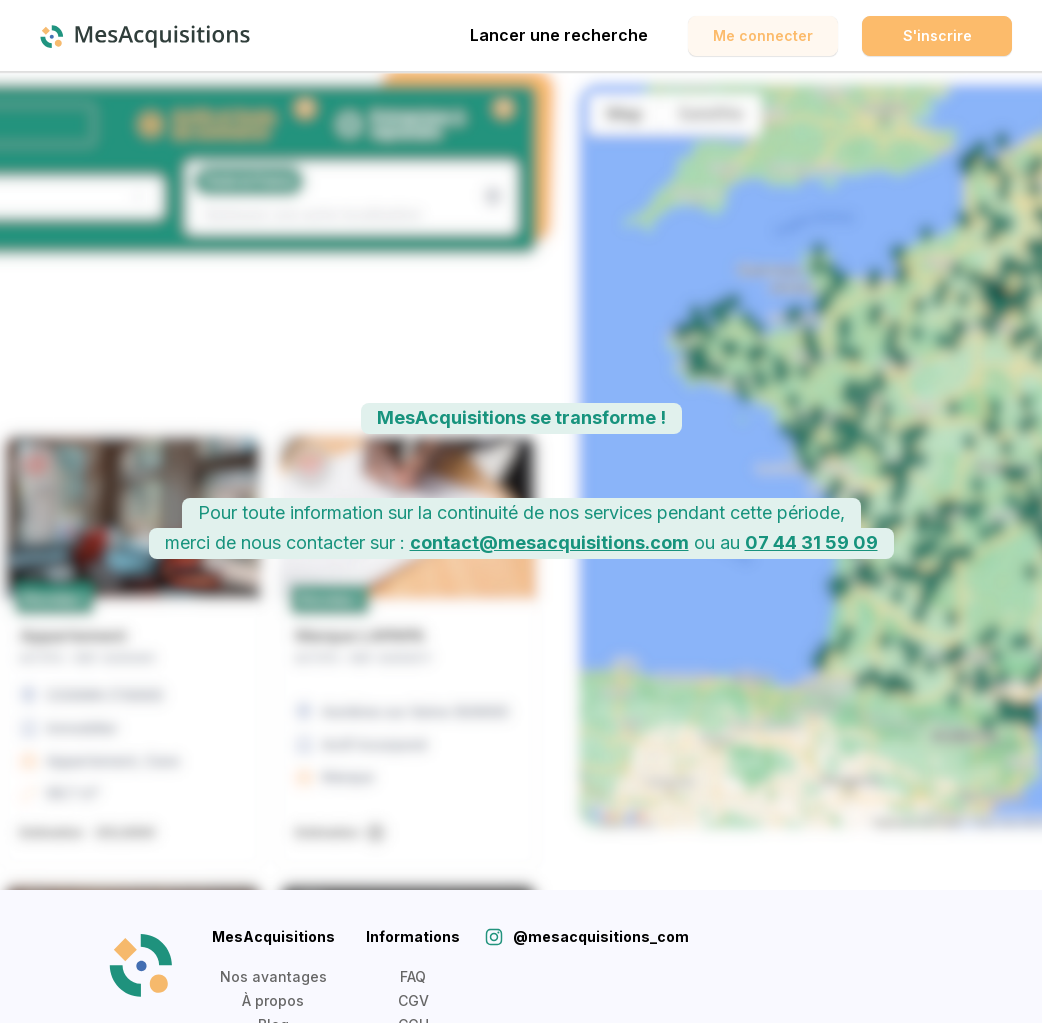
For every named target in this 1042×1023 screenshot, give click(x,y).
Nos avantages (273, 976)
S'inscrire (937, 35)
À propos (273, 1000)
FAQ (413, 976)
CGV (413, 1000)
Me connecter (763, 35)
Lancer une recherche (559, 35)
